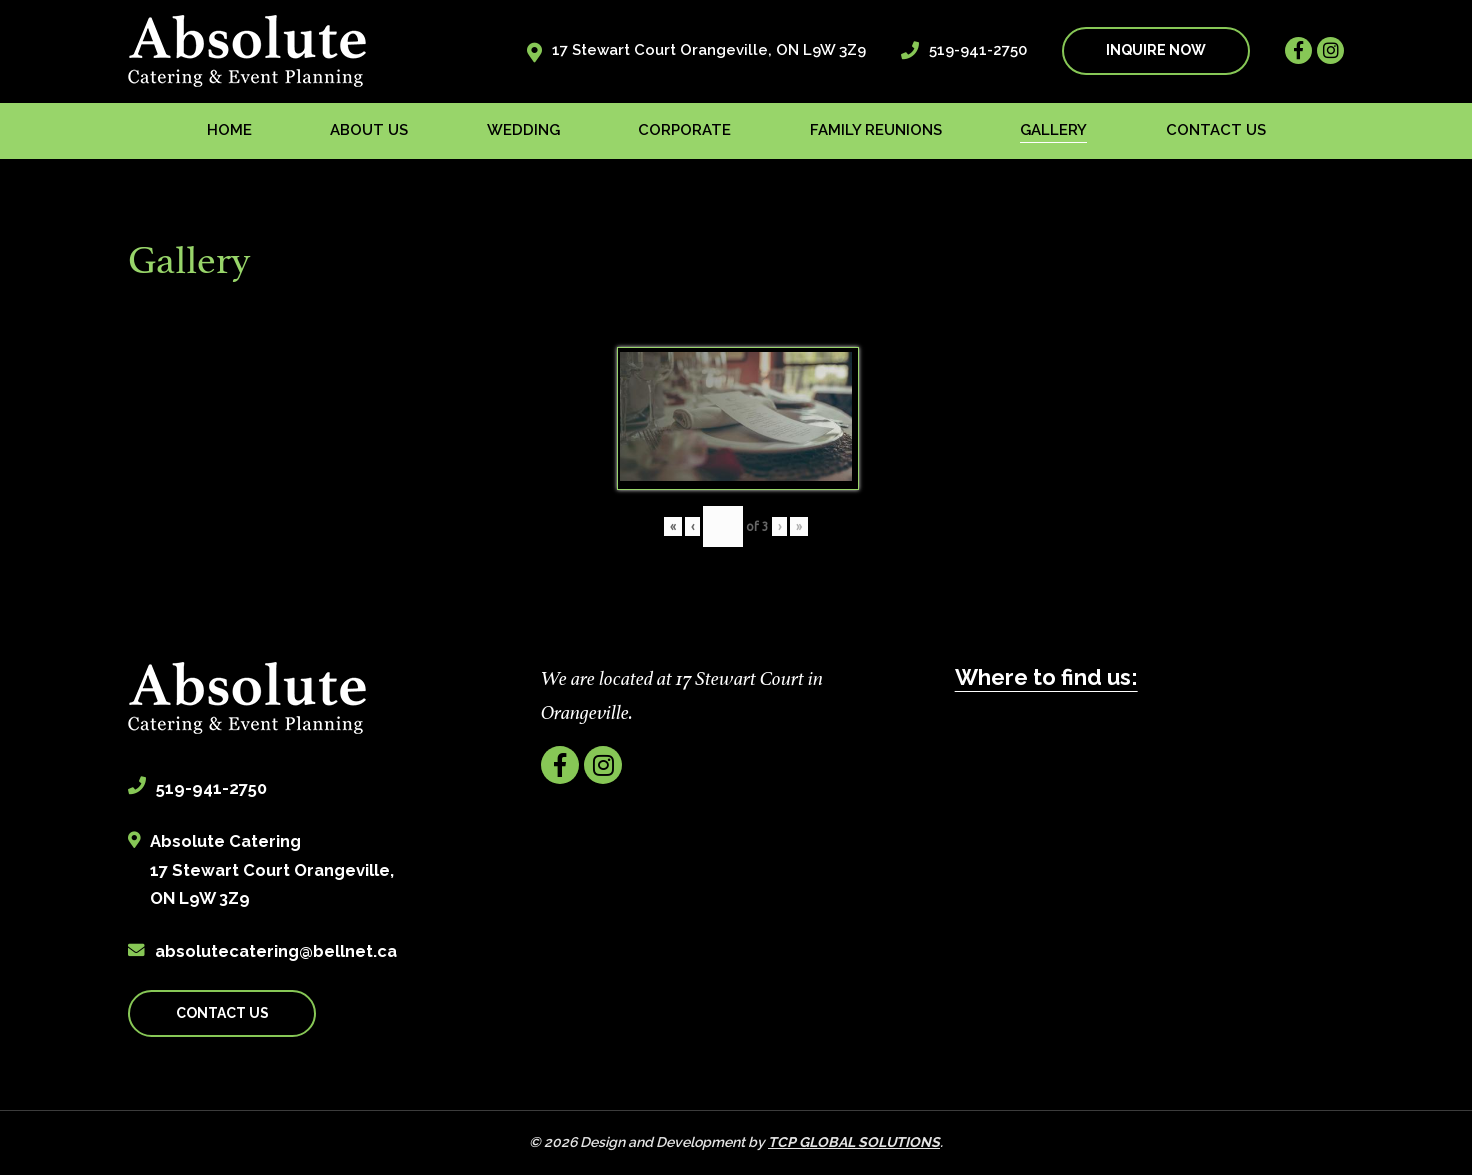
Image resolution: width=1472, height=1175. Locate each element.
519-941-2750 (978, 50)
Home (229, 130)
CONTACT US (222, 1013)
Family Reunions (876, 130)
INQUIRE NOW (1156, 50)
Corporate (684, 130)
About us (369, 130)
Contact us (1216, 130)
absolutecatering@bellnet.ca (276, 951)
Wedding (523, 130)
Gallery (1053, 130)
